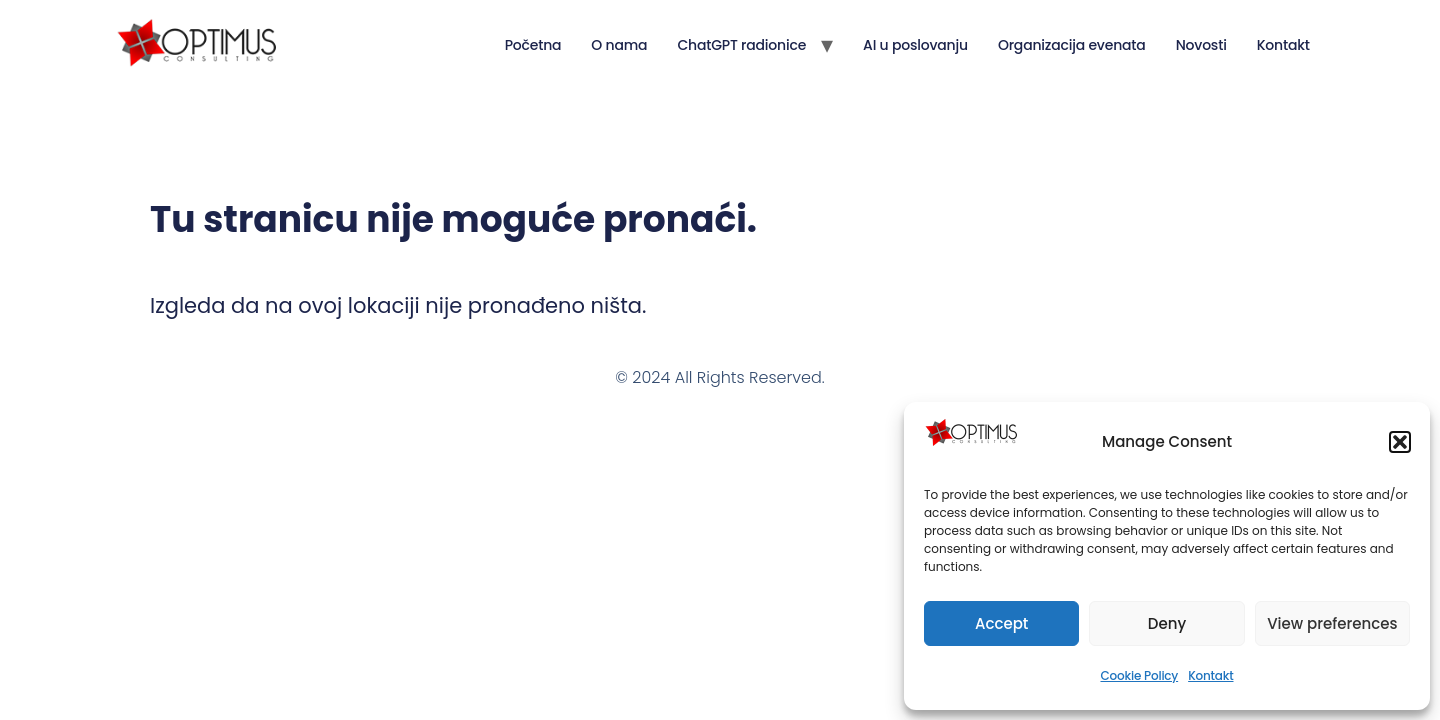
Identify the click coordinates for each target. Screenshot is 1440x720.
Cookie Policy (1139, 675)
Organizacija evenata (1072, 45)
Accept (1001, 623)
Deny (1167, 623)
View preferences (1332, 623)
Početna (533, 45)
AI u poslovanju (915, 45)
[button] (1400, 442)
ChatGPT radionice (741, 45)
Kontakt (1210, 675)
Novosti (1201, 45)
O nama (619, 45)
